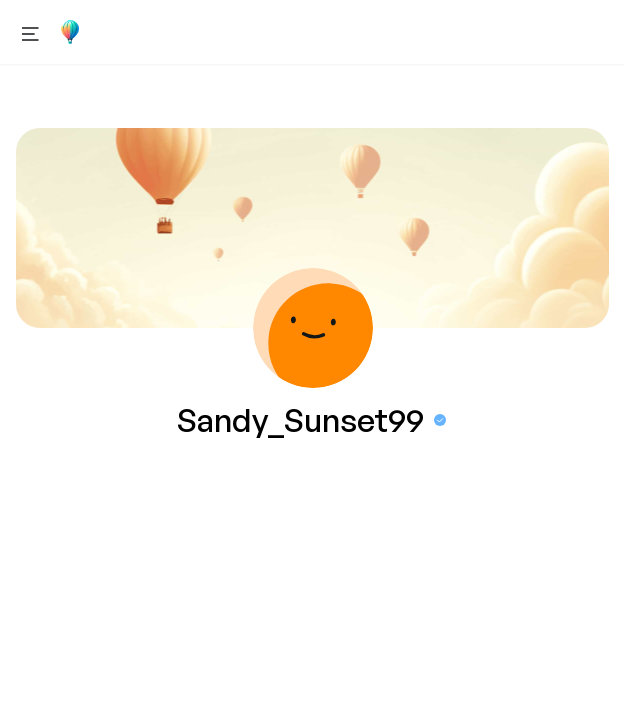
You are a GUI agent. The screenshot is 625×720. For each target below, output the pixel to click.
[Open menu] (30, 32)
